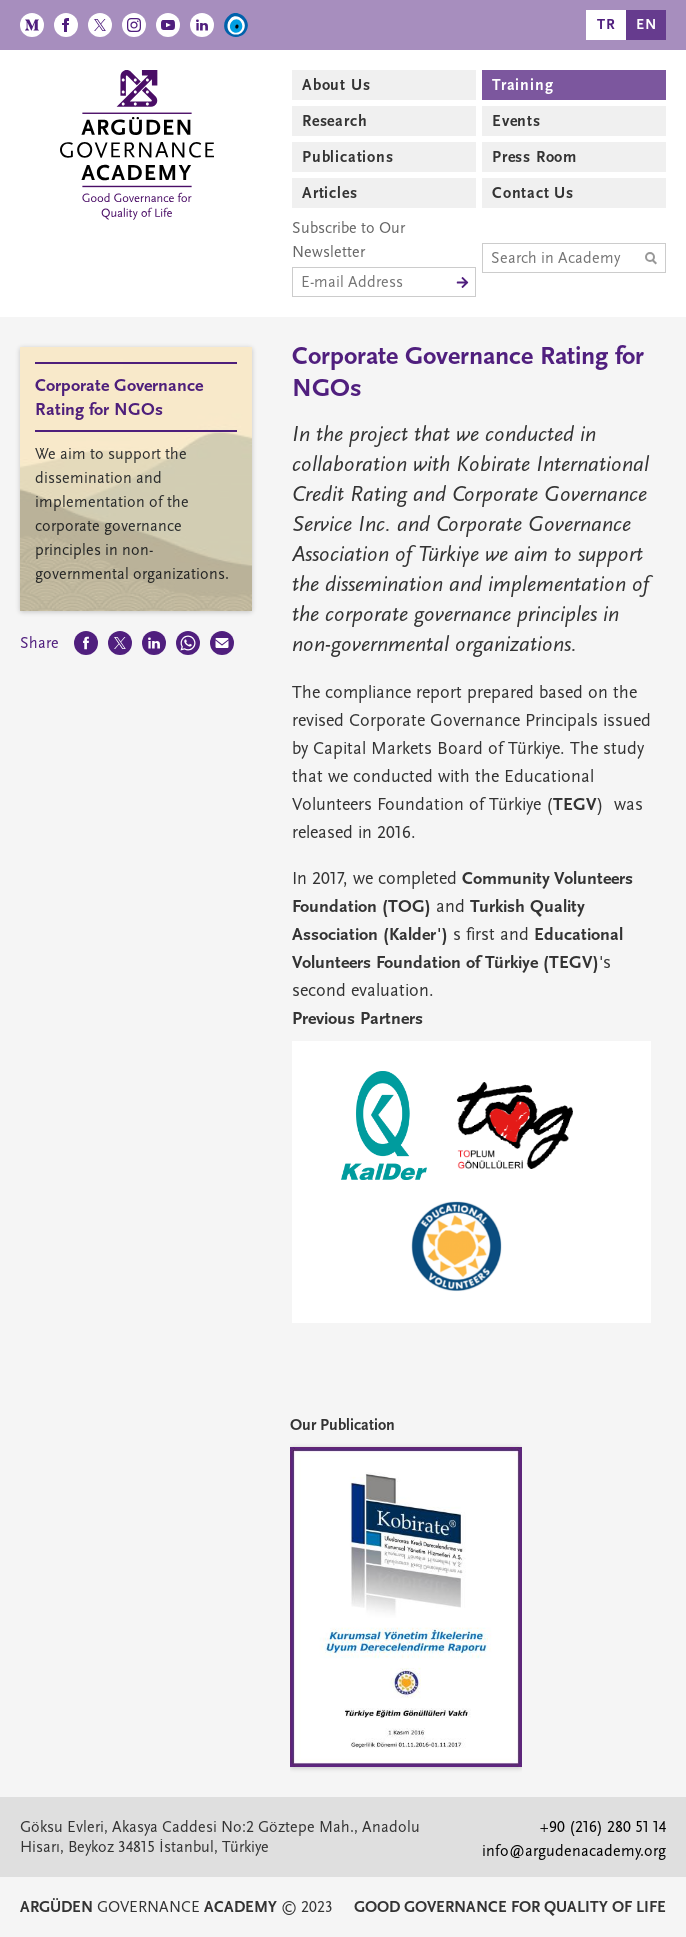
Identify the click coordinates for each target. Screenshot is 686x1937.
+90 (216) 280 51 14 (603, 1827)
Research (334, 121)
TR (606, 24)
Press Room (534, 157)
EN (646, 24)
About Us (336, 85)
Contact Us (533, 193)
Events (516, 121)
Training (522, 85)
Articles (329, 193)
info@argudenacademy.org (574, 1851)
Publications (348, 157)
